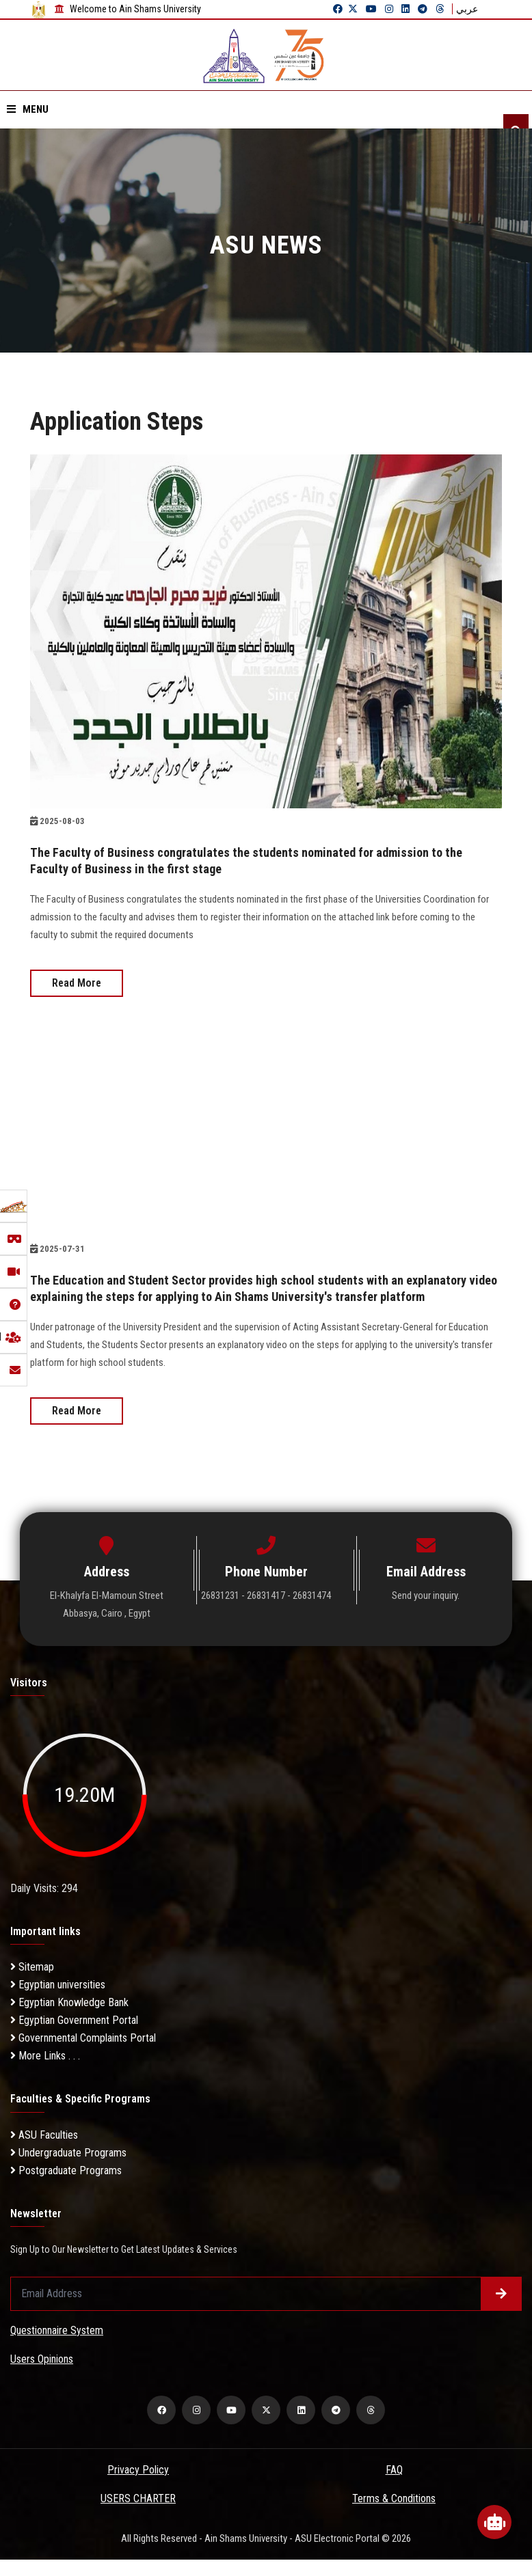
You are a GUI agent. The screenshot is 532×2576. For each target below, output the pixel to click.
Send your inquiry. (426, 1612)
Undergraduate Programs (68, 2169)
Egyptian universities (57, 2001)
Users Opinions (41, 2375)
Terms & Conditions (394, 2514)
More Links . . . (45, 2072)
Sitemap (32, 1983)
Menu (28, 109)
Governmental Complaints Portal (83, 2054)
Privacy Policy (138, 2486)
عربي (467, 8)
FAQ (394, 2486)
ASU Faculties (44, 2151)
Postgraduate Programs (66, 2186)
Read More (76, 982)
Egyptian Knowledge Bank (69, 2018)
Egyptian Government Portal (74, 2036)
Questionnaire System (56, 2346)
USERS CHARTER (138, 2514)
